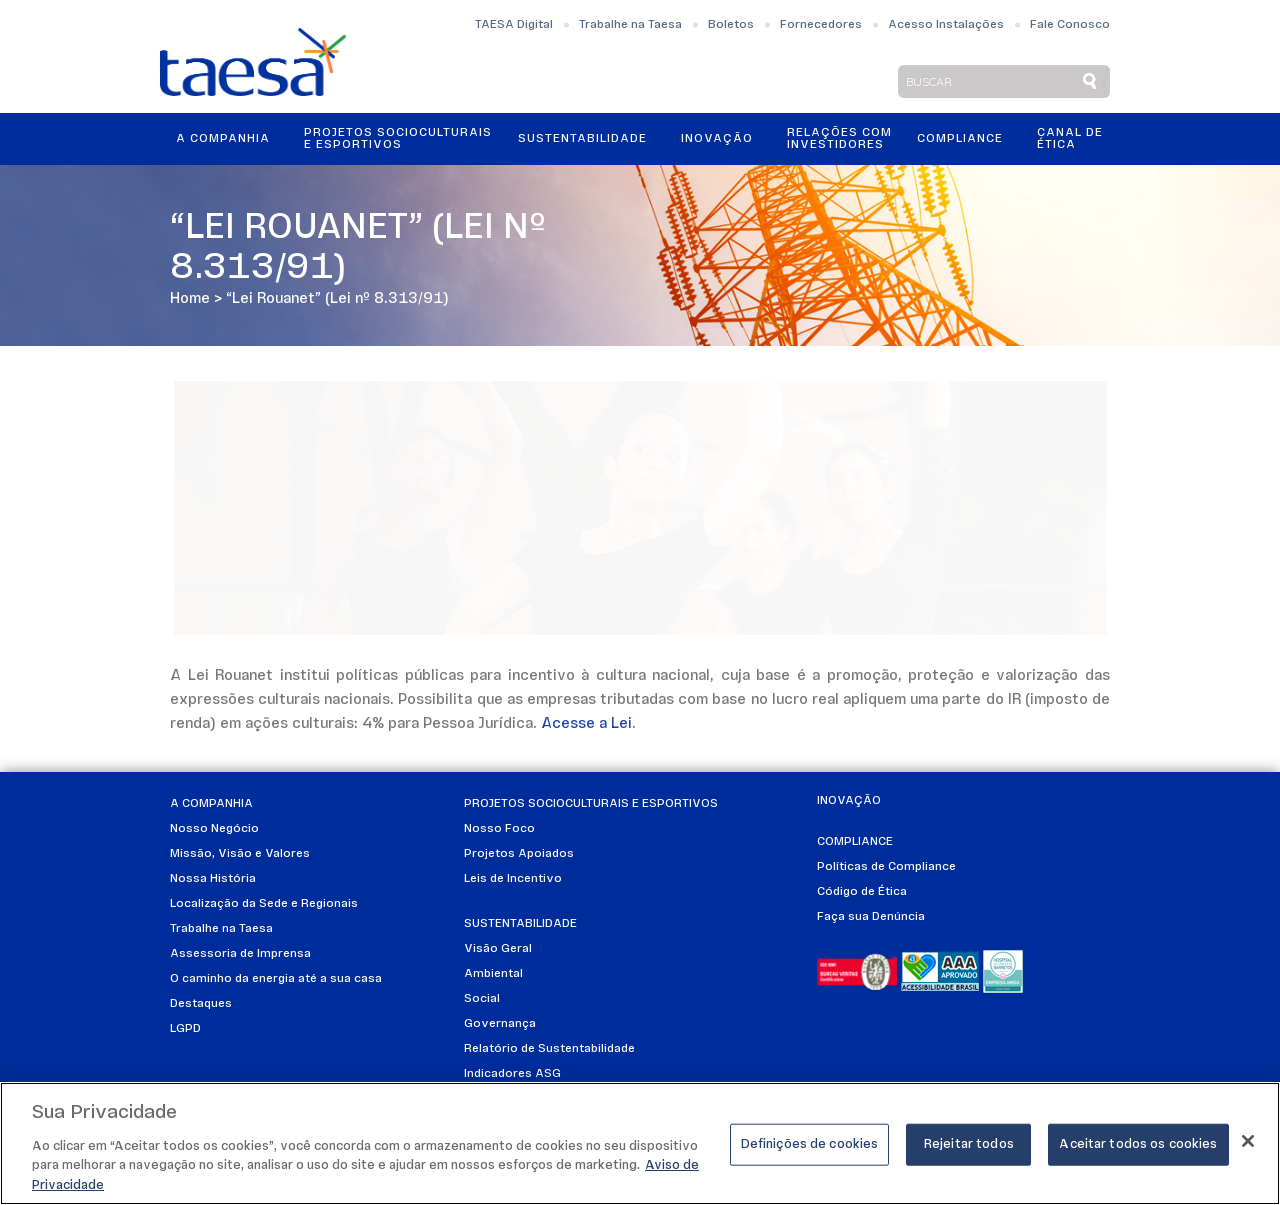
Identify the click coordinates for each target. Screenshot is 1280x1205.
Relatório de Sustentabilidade (549, 1049)
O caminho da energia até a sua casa (276, 979)
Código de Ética (862, 892)
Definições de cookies (810, 1151)
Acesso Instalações (946, 25)
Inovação (717, 139)
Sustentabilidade (582, 139)
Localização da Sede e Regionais (264, 904)
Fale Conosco (1070, 25)
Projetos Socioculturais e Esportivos (398, 139)
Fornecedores (821, 25)
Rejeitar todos (969, 1151)
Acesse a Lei (586, 724)
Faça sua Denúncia (871, 917)
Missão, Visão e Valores (240, 854)
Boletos (731, 25)
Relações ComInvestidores (839, 139)
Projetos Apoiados (519, 854)
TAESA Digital (514, 25)
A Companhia (223, 139)
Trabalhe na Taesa (630, 25)
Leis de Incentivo (513, 879)
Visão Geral (498, 949)
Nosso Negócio (214, 829)
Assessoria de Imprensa (240, 954)
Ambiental (493, 974)
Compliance (960, 139)
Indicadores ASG (512, 1074)
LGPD (185, 1029)
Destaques (201, 1004)
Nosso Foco (499, 829)
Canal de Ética (1070, 139)
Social (482, 999)
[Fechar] (1248, 1148)
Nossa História (213, 879)
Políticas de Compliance (886, 867)
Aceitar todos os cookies (1138, 1151)
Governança (500, 1024)
